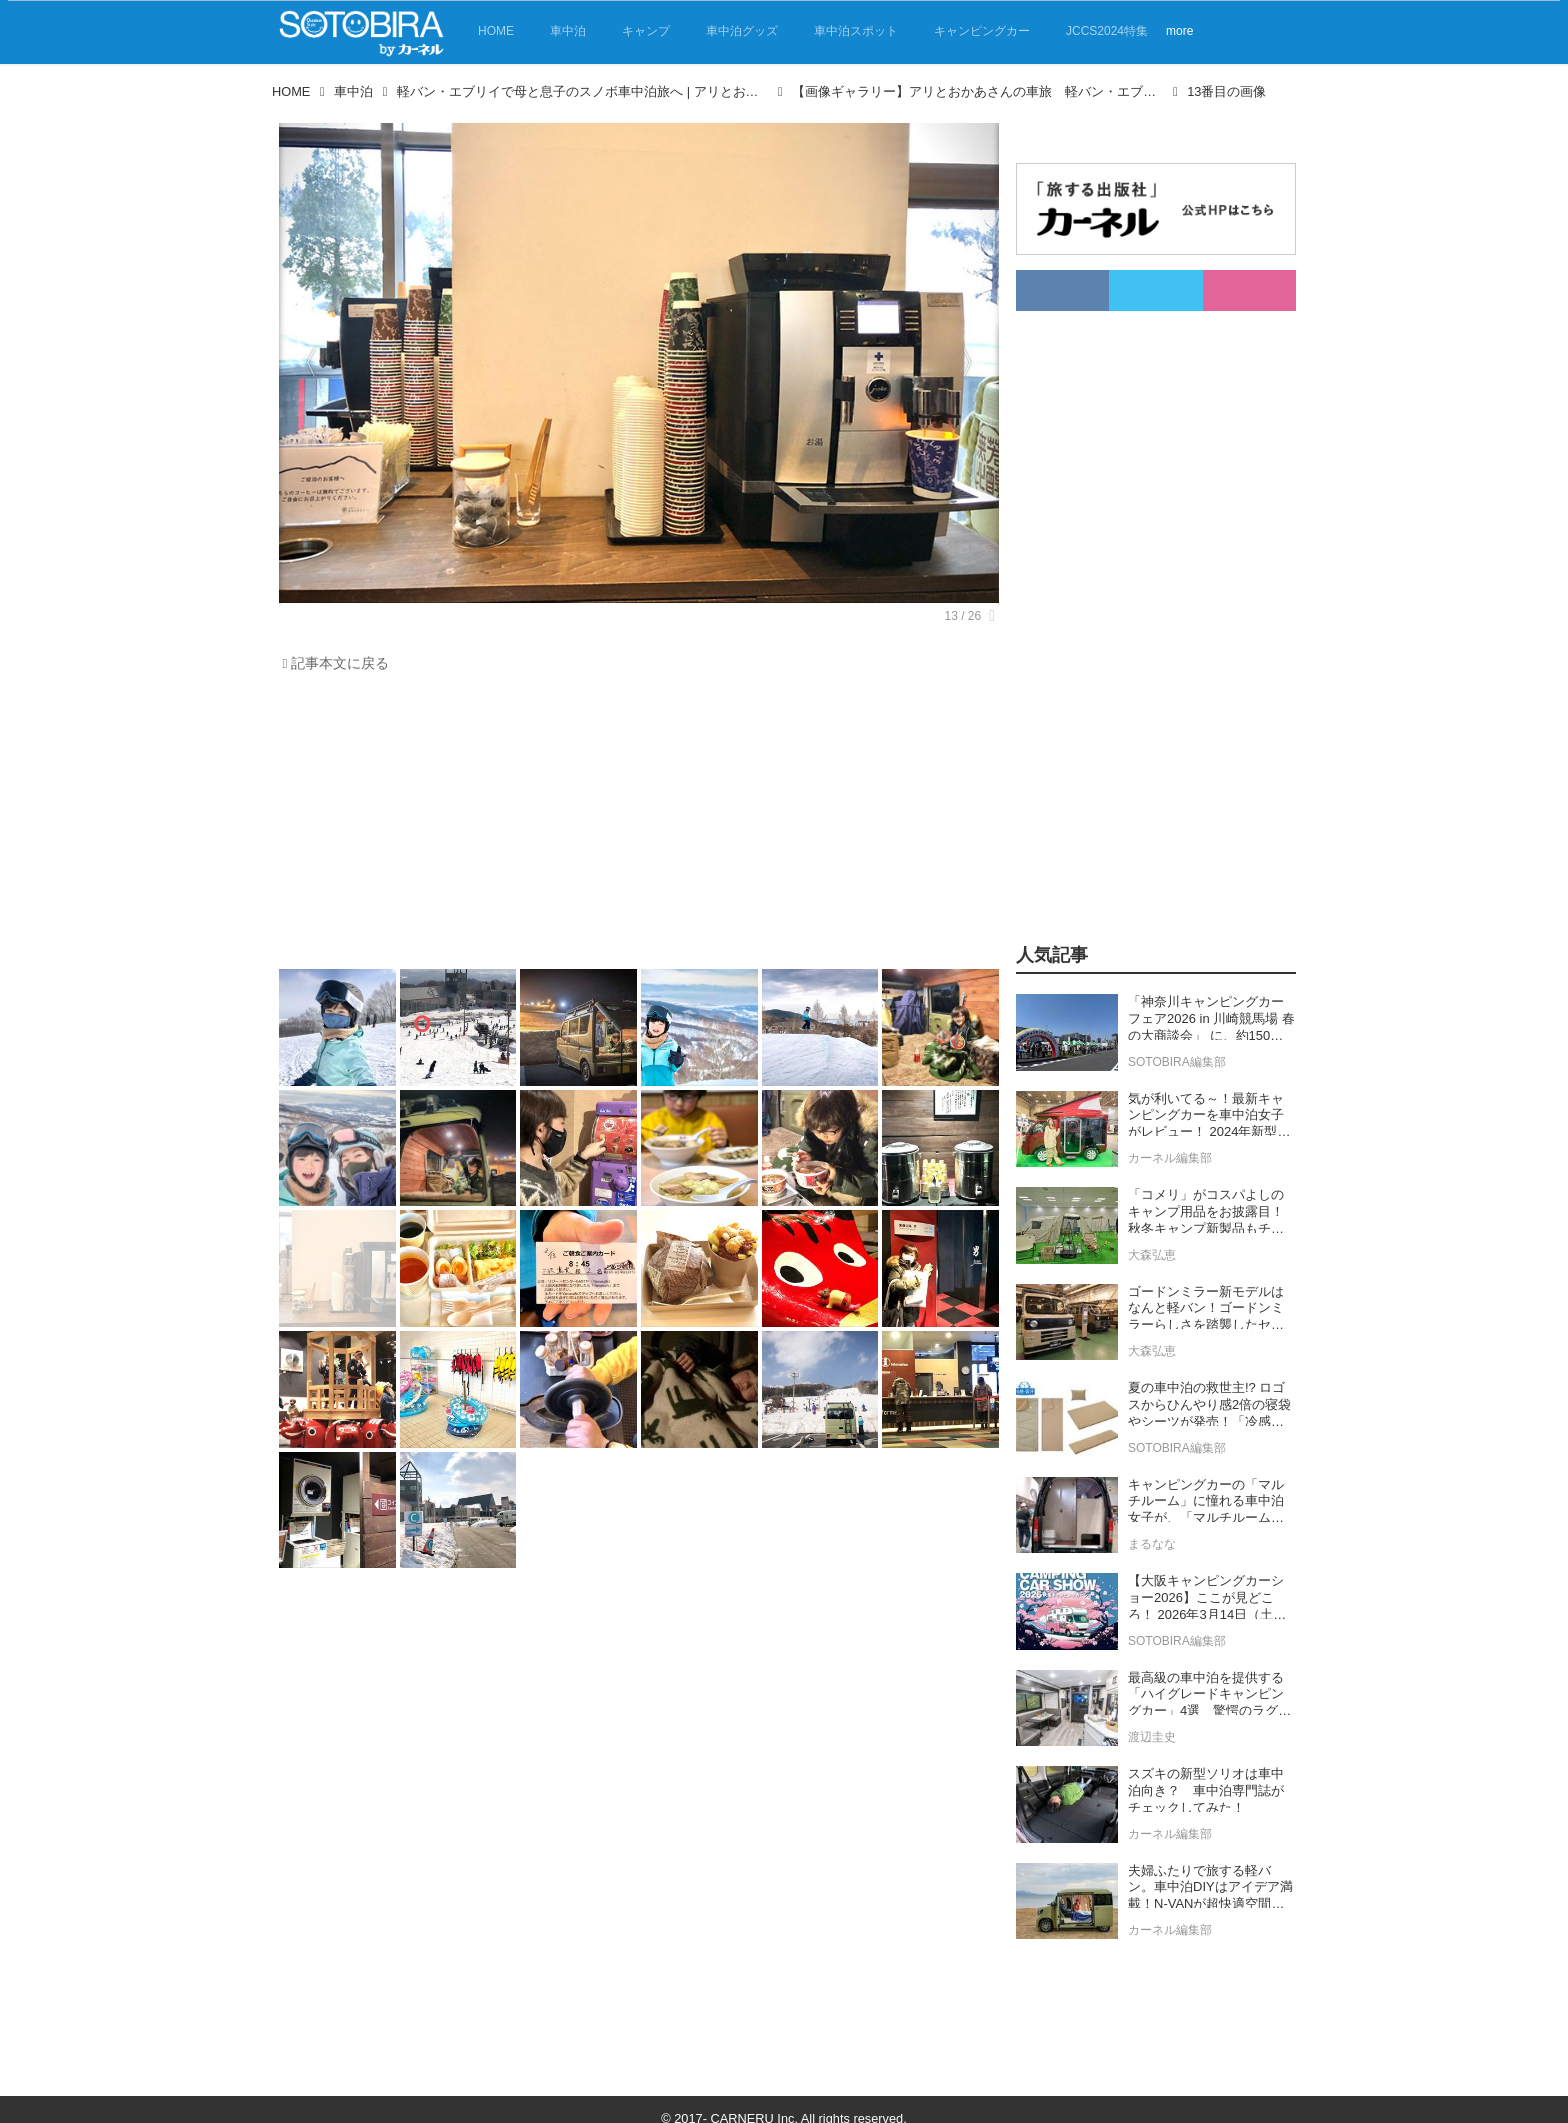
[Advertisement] (634, 826)
